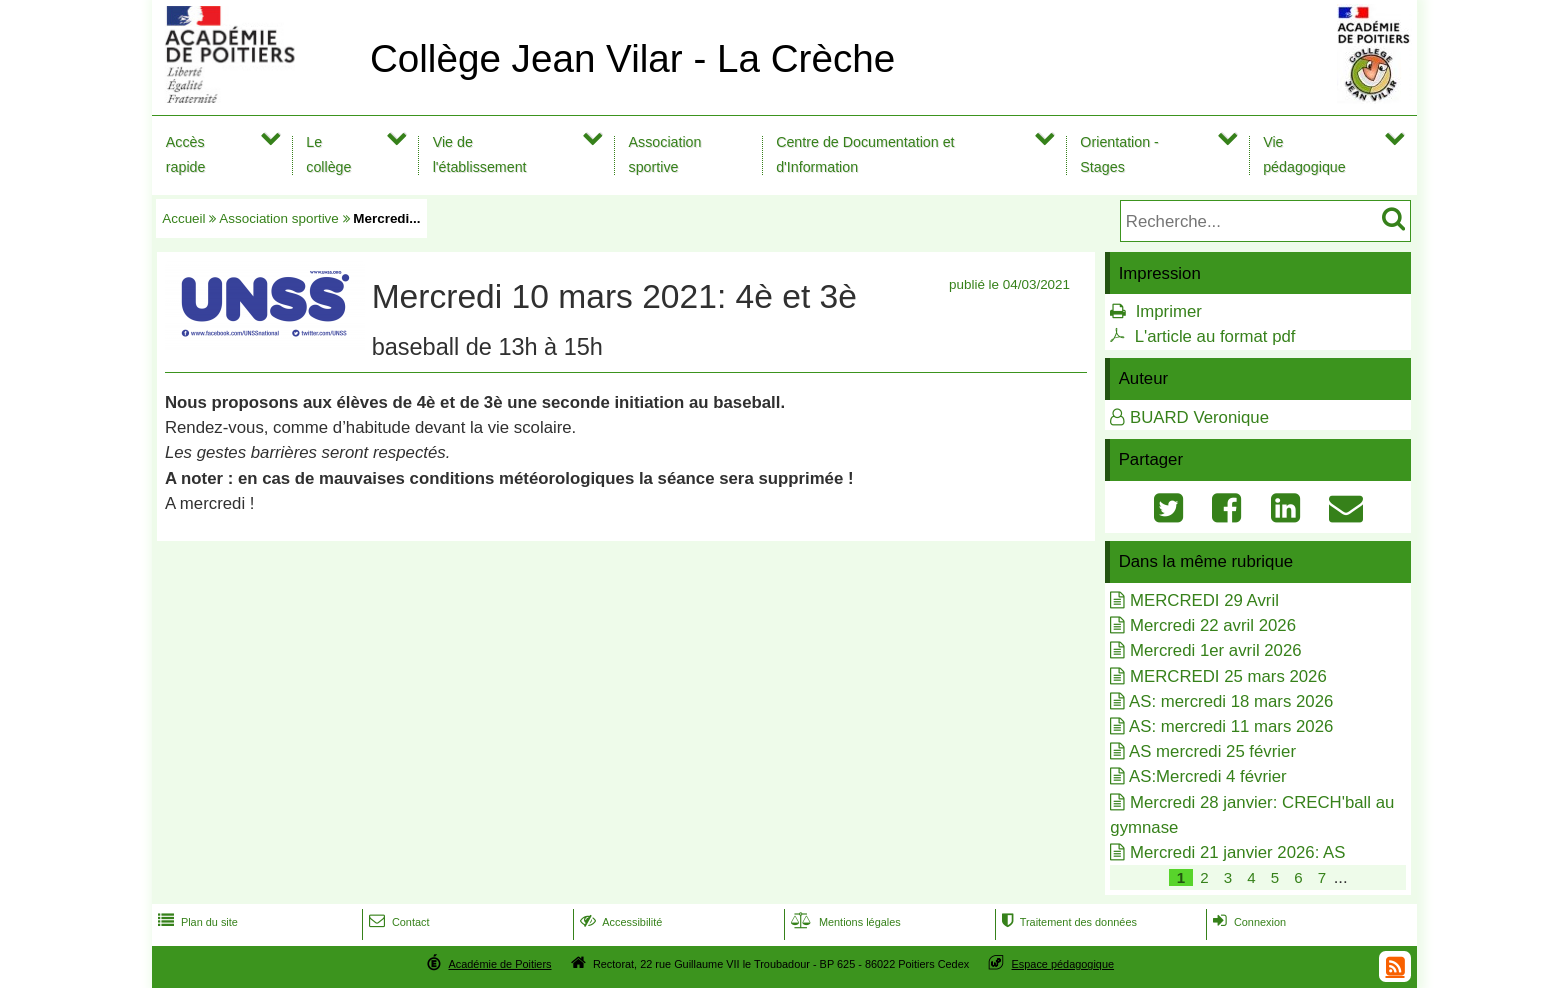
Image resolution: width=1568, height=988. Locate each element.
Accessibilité (619, 922)
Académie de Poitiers (499, 964)
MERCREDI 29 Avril (1204, 600)
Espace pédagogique (1063, 964)
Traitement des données (1067, 922)
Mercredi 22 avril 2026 (1213, 625)
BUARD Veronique (1199, 417)
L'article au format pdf (1215, 336)
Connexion (1247, 922)
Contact (397, 922)
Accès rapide (186, 154)
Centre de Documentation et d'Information (865, 154)
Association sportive (665, 154)
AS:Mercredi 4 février (1208, 776)
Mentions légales (844, 922)
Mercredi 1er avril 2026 (1216, 650)
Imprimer (1169, 311)
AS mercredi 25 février (1212, 751)
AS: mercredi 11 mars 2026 (1231, 726)
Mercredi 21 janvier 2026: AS (1237, 852)
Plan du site (196, 922)
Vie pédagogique (1304, 154)
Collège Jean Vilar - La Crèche (632, 58)
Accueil (183, 218)
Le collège (328, 154)
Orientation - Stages (1119, 154)
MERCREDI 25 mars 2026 (1228, 676)
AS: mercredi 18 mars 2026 (1231, 701)
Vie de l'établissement (480, 154)
